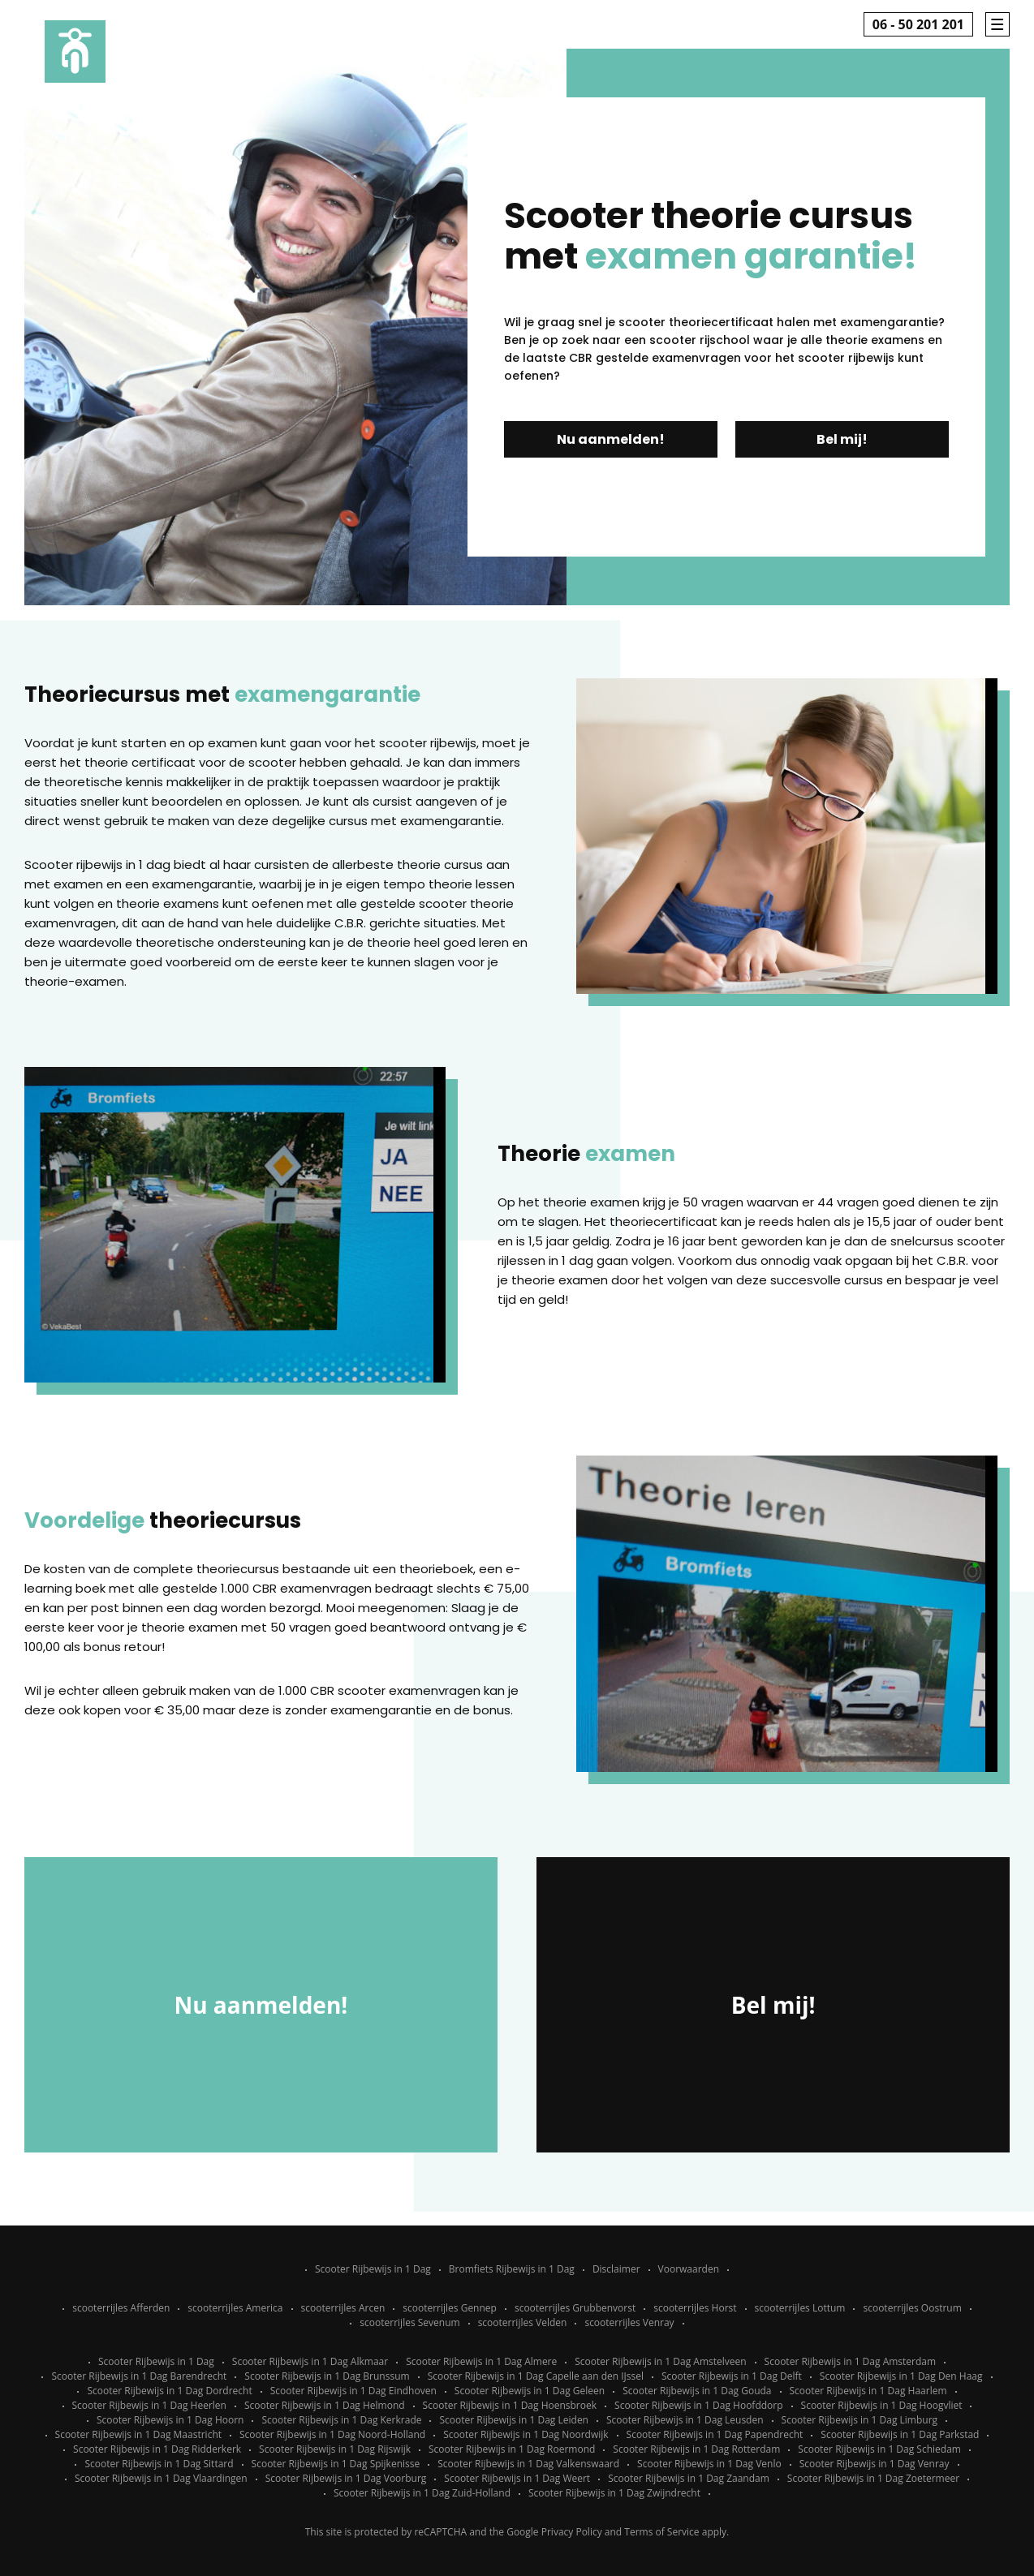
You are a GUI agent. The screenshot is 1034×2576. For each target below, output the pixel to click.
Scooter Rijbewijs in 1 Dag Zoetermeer (873, 2478)
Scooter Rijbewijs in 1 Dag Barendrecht (138, 2376)
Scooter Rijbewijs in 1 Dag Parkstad (900, 2434)
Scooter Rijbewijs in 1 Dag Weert (517, 2478)
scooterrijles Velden (522, 2322)
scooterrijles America (234, 2308)
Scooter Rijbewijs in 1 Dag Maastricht (138, 2434)
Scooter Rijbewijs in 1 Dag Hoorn (170, 2420)
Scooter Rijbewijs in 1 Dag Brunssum (326, 2376)
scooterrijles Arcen (343, 2308)
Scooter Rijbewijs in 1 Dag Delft (731, 2376)
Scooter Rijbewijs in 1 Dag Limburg (860, 2420)
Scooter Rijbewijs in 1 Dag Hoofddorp (698, 2405)
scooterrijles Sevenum (409, 2322)
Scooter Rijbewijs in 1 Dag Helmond (324, 2405)
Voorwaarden (688, 2269)
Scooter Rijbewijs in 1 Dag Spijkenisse (336, 2464)
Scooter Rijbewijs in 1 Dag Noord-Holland (332, 2434)
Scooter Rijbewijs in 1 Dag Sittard (158, 2464)
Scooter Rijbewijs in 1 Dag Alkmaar (310, 2361)
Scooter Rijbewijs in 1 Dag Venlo (709, 2464)
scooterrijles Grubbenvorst (575, 2308)
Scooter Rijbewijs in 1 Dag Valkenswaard (528, 2464)
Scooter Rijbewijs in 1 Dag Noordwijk (525, 2434)
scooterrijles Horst (694, 2308)
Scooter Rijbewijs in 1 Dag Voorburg (346, 2478)
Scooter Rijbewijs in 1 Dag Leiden (513, 2420)
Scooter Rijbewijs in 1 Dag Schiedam (879, 2449)
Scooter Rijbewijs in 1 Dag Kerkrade (341, 2420)
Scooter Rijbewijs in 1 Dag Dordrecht (169, 2391)
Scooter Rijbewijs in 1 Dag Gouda (697, 2391)
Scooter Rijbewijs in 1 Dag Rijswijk (335, 2449)
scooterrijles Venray (629, 2322)
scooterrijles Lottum (800, 2308)
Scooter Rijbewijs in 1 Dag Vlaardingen (161, 2478)
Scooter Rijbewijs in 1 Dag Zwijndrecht (614, 2493)
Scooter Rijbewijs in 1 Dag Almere (481, 2361)
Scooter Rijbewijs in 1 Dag (373, 2269)
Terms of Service (661, 2532)
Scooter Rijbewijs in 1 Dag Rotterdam (696, 2449)
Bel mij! (842, 439)
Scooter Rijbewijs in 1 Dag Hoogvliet (882, 2405)
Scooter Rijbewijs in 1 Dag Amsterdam (851, 2361)
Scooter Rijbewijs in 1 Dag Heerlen (149, 2405)
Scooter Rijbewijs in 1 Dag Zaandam (688, 2478)
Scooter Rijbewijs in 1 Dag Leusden (685, 2420)
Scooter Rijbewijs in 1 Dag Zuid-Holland (422, 2493)
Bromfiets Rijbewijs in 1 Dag (512, 2269)
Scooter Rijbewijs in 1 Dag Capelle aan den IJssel (536, 2376)
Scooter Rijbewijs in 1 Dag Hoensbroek (510, 2405)
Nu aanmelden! (611, 439)
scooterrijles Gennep (450, 2308)
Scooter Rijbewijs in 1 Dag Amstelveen (660, 2361)
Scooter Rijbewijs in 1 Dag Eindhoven (353, 2391)
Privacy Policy (571, 2532)
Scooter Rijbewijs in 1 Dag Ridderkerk (157, 2449)
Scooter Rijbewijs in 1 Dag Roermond (512, 2449)
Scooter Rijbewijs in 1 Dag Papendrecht (715, 2434)
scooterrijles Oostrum (912, 2308)
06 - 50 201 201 (918, 24)
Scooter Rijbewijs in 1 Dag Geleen (530, 2391)
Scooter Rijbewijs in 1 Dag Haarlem (868, 2391)
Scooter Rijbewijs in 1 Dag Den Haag (901, 2376)
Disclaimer (616, 2269)
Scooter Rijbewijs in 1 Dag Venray (874, 2464)
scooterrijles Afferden (121, 2308)
